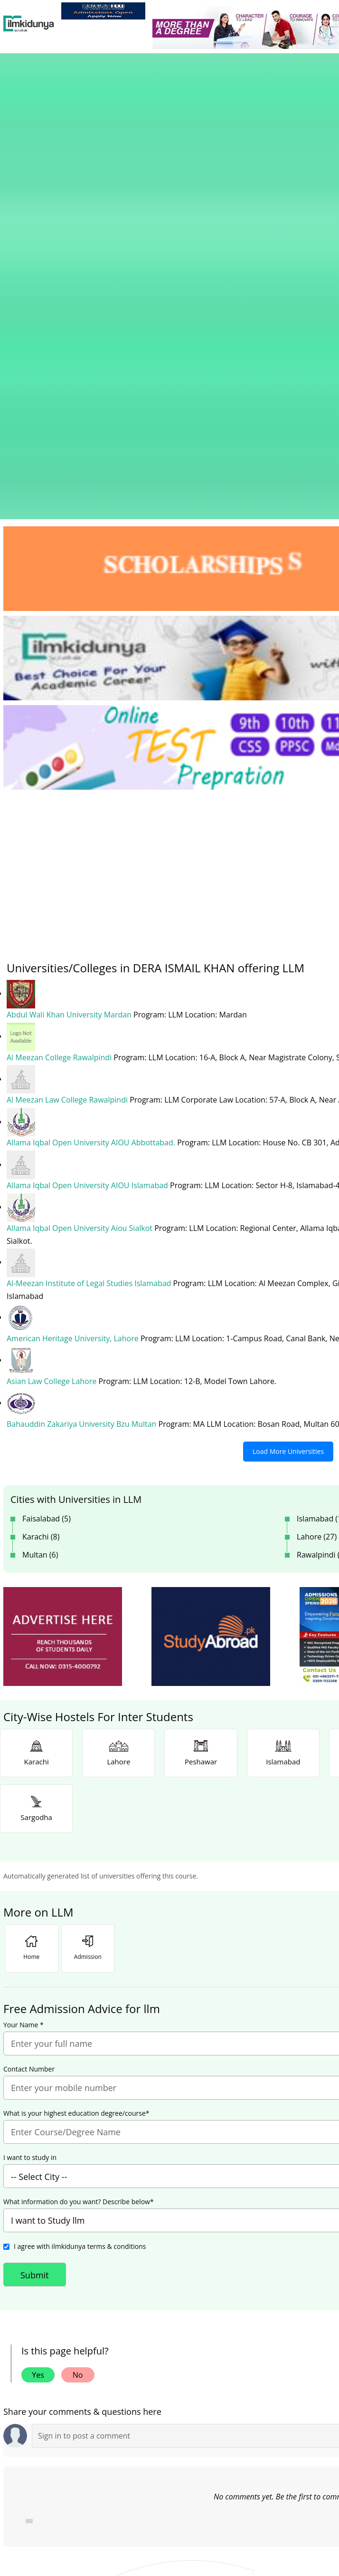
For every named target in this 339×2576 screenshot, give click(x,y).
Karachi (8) (40, 1177)
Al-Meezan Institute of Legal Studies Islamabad (90, 926)
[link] (103, 10)
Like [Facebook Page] (60, 2359)
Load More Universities (288, 1092)
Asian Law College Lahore (52, 1023)
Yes (38, 2016)
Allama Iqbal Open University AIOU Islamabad (88, 829)
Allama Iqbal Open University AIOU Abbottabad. (92, 787)
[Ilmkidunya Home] (28, 23)
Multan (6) (40, 1196)
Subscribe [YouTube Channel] (172, 2359)
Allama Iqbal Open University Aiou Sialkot (80, 871)
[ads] (62, 1277)
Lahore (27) (317, 1177)
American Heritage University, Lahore (74, 981)
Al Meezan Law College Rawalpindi (68, 744)
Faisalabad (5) (46, 1159)
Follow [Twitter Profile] (284, 2359)
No (78, 2016)
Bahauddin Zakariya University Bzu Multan (83, 1065)
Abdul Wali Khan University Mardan (70, 660)
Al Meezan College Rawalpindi (60, 702)
